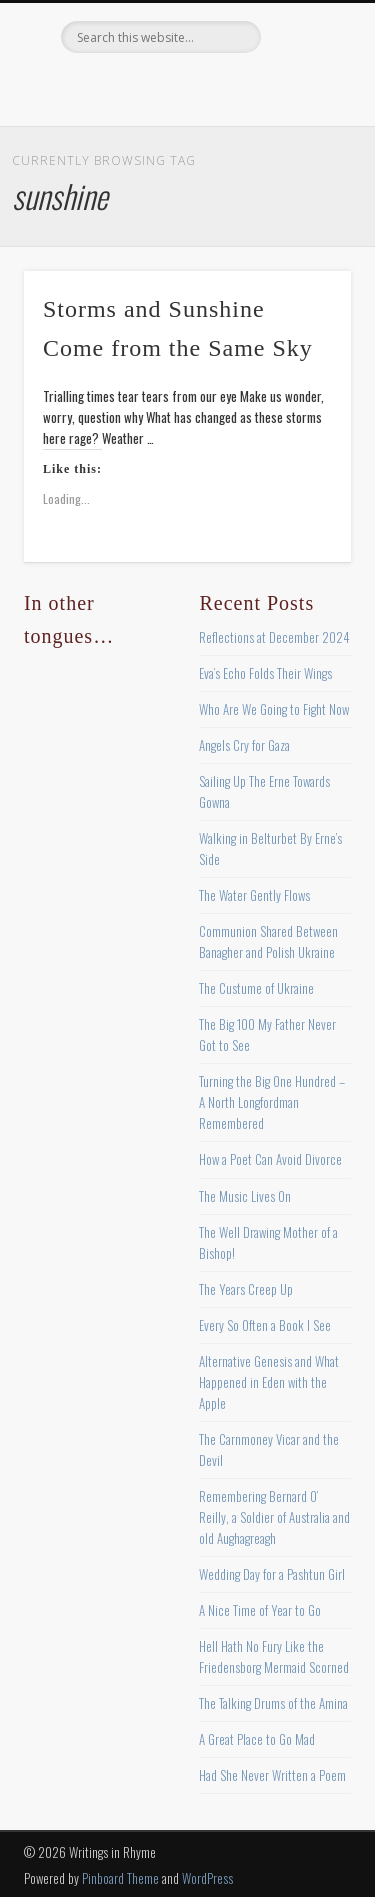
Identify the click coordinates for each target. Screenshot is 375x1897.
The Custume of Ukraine (256, 988)
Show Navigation (303, 179)
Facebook (103, 87)
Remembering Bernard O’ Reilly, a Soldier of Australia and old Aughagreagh (274, 1517)
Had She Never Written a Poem (272, 1775)
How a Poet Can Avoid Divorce (270, 1159)
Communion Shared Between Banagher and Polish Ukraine (268, 941)
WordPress (207, 1878)
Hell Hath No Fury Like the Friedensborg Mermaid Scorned (274, 1656)
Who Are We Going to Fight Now (274, 709)
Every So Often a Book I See (265, 1325)
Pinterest (185, 87)
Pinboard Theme (120, 1878)
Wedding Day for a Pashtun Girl (272, 1574)
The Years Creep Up (246, 1289)
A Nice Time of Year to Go (260, 1610)
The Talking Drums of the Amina (273, 1703)
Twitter (144, 87)
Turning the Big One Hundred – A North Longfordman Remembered (272, 1102)
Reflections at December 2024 (274, 637)
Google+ (267, 87)
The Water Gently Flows (254, 895)
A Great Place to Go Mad (257, 1739)
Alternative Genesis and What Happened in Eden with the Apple (269, 1382)
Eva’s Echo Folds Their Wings (265, 673)
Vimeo (226, 87)
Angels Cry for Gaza (244, 745)
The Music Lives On (245, 1196)
